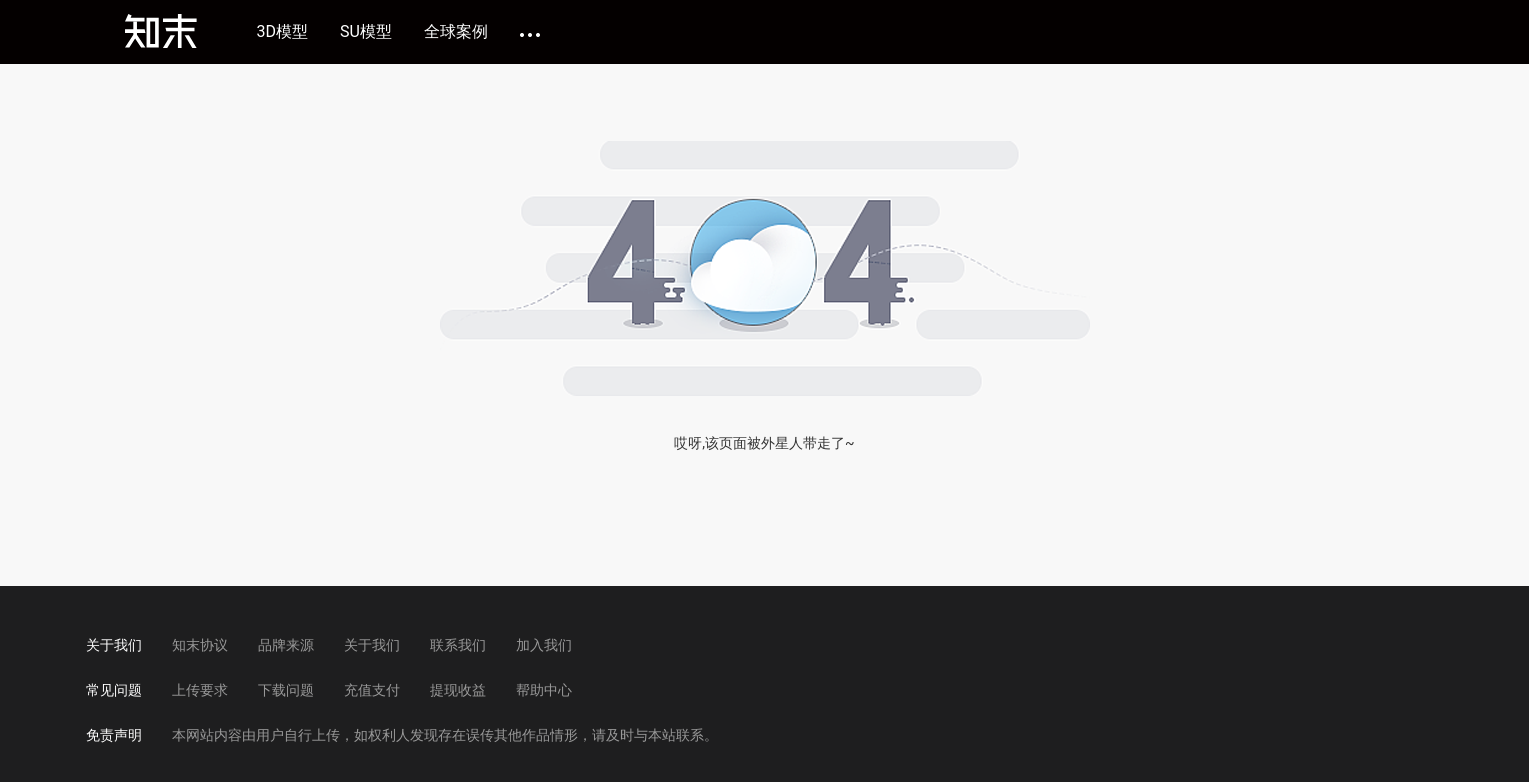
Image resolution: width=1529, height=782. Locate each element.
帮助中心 (544, 690)
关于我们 (372, 645)
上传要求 (200, 690)
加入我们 (544, 645)
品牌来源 (286, 645)
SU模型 (366, 32)
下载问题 (286, 690)
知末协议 (200, 645)
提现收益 (458, 690)
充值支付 (372, 690)
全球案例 (456, 32)
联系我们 (458, 645)
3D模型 (283, 32)
